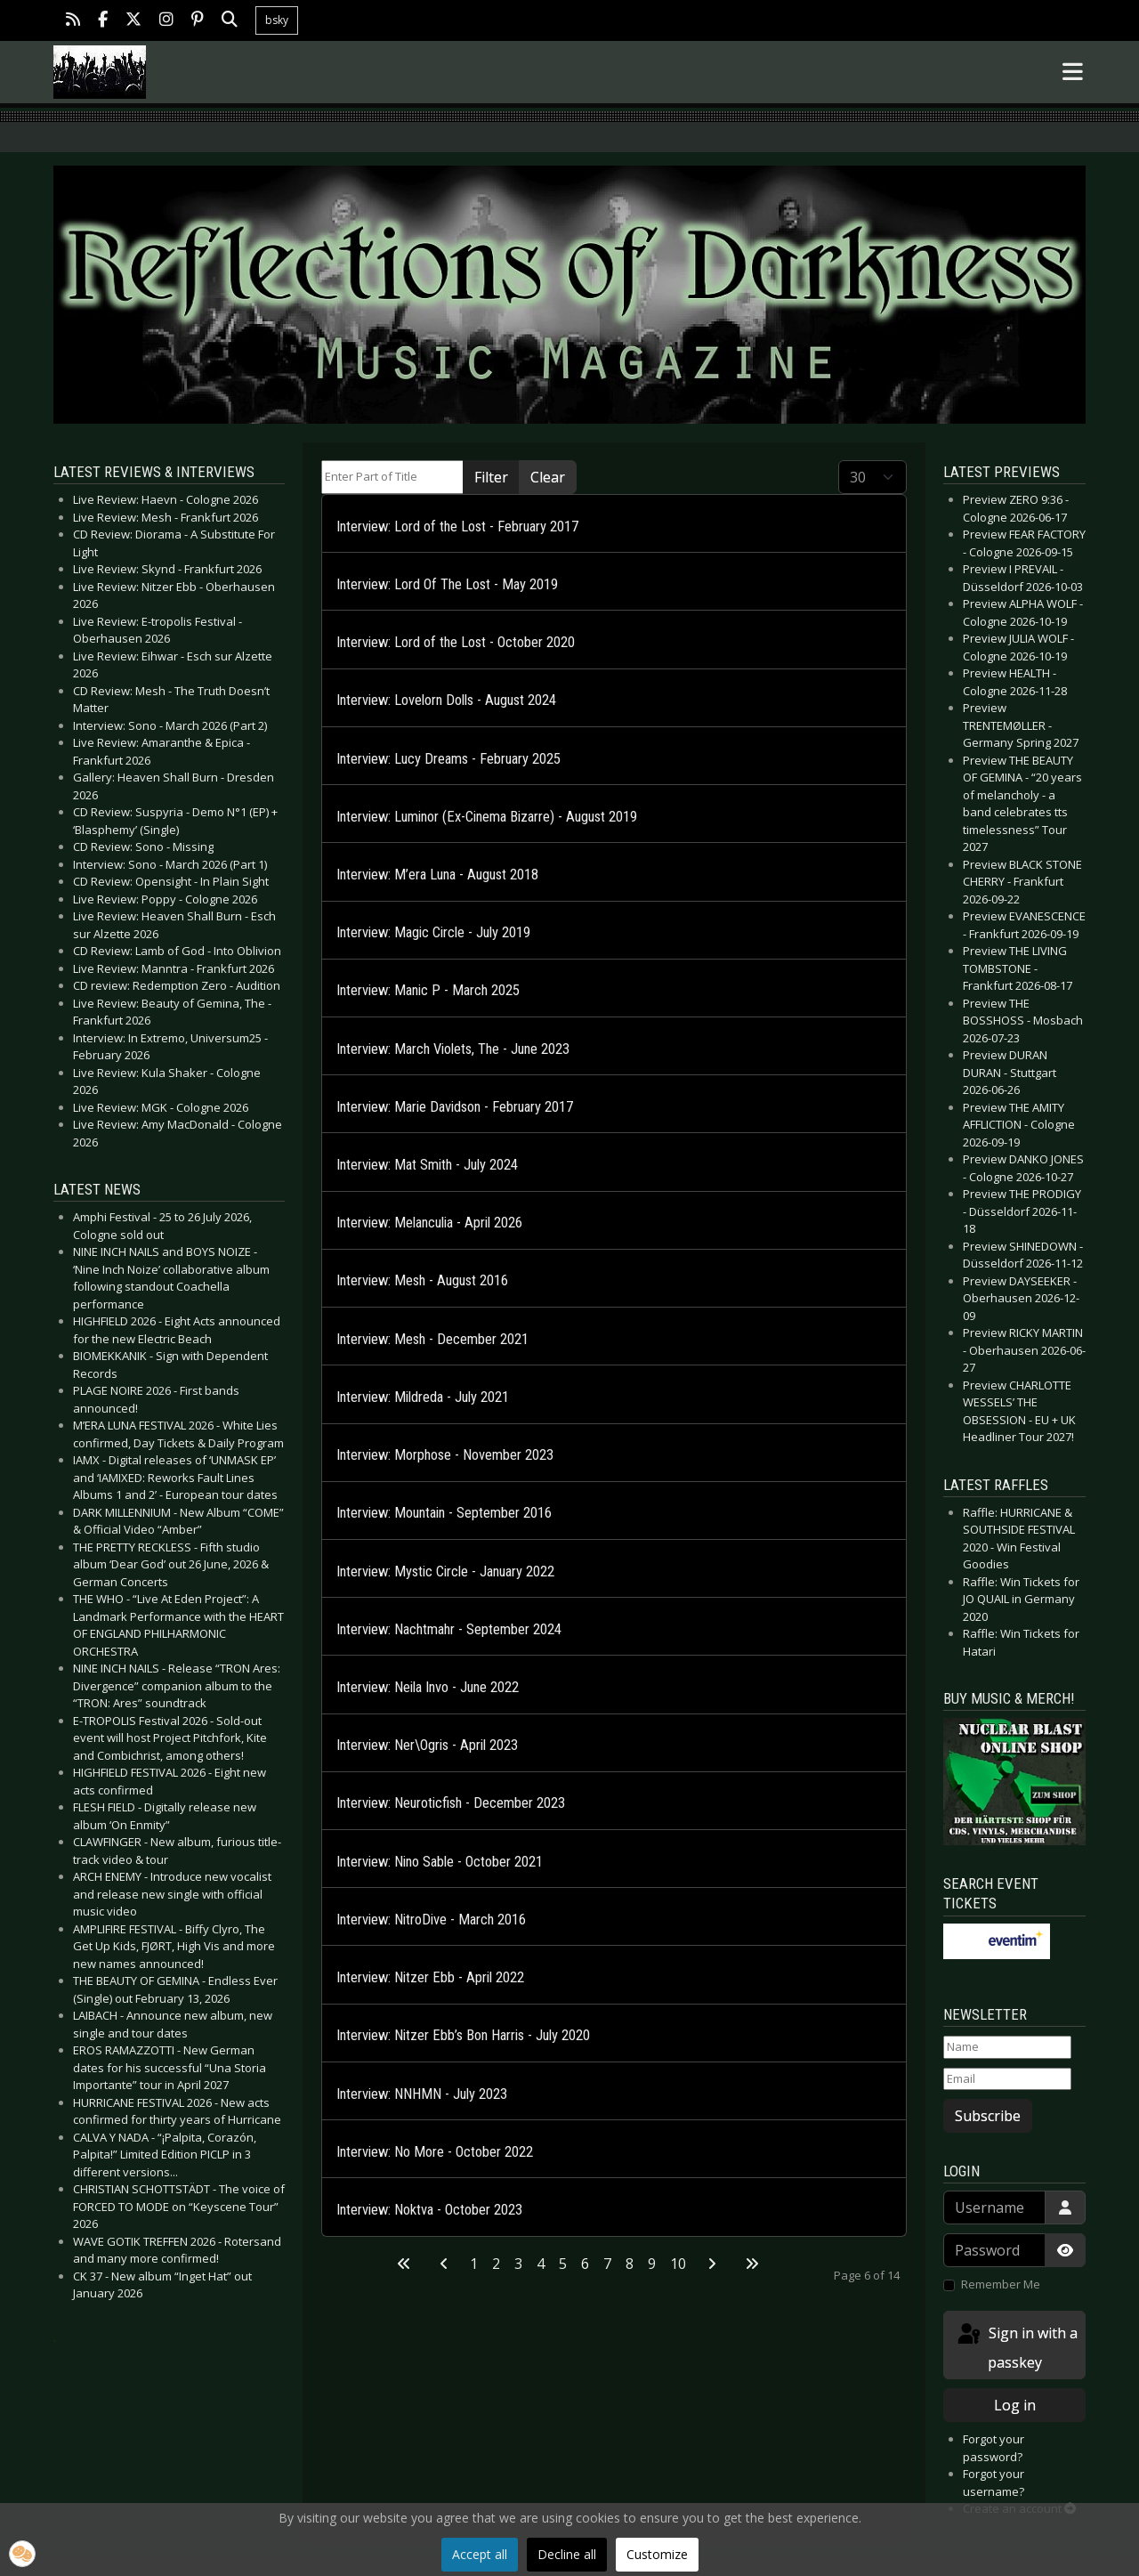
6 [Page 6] (585, 2263)
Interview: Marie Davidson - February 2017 (454, 1106)
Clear (547, 477)
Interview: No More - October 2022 (434, 2151)
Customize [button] (657, 2554)
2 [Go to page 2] (496, 2263)
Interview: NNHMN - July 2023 (421, 2094)
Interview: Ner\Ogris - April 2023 (427, 1745)
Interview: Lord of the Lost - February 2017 (457, 526)
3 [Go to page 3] (518, 2263)
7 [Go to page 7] (607, 2263)
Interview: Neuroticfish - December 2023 (450, 1802)
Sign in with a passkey (1016, 2346)
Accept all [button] (479, 2554)
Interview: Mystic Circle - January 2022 (445, 1571)
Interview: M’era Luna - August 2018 (437, 874)
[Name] (1007, 2047)
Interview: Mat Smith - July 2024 (427, 1164)
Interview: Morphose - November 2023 (444, 1454)
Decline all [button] (566, 2554)
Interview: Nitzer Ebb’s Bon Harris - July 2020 (463, 2035)
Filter (491, 477)
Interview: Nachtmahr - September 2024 (448, 1629)
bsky (276, 20)
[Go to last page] (752, 2263)
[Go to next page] (712, 2263)
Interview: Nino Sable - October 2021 (439, 1861)
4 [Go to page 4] (541, 2263)
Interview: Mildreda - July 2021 (422, 1397)
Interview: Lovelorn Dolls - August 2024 (446, 700)
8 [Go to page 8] (630, 2263)
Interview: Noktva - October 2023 (429, 2209)
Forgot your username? (993, 2482)
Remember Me (1000, 2284)
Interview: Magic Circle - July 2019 (433, 932)
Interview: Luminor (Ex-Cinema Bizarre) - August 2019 (486, 816)
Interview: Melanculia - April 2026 (429, 1222)
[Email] (1007, 2079)
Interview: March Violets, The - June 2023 (453, 1049)
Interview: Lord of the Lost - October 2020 (455, 642)
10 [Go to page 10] (678, 2263)
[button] (22, 2553)
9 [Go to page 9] (652, 2263)
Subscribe (988, 2116)
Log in (1015, 2405)
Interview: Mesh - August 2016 (422, 1280)
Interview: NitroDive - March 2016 (431, 1919)
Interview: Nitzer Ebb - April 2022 (430, 1977)
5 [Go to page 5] (563, 2263)
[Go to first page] (404, 2263)
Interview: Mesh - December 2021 (432, 1339)
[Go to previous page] (444, 2263)
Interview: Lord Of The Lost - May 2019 (447, 584)
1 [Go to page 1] (474, 2263)
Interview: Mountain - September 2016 (444, 1512)
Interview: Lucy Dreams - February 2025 (448, 758)
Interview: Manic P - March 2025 (428, 990)
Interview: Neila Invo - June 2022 (427, 1687)
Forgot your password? (993, 2448)
